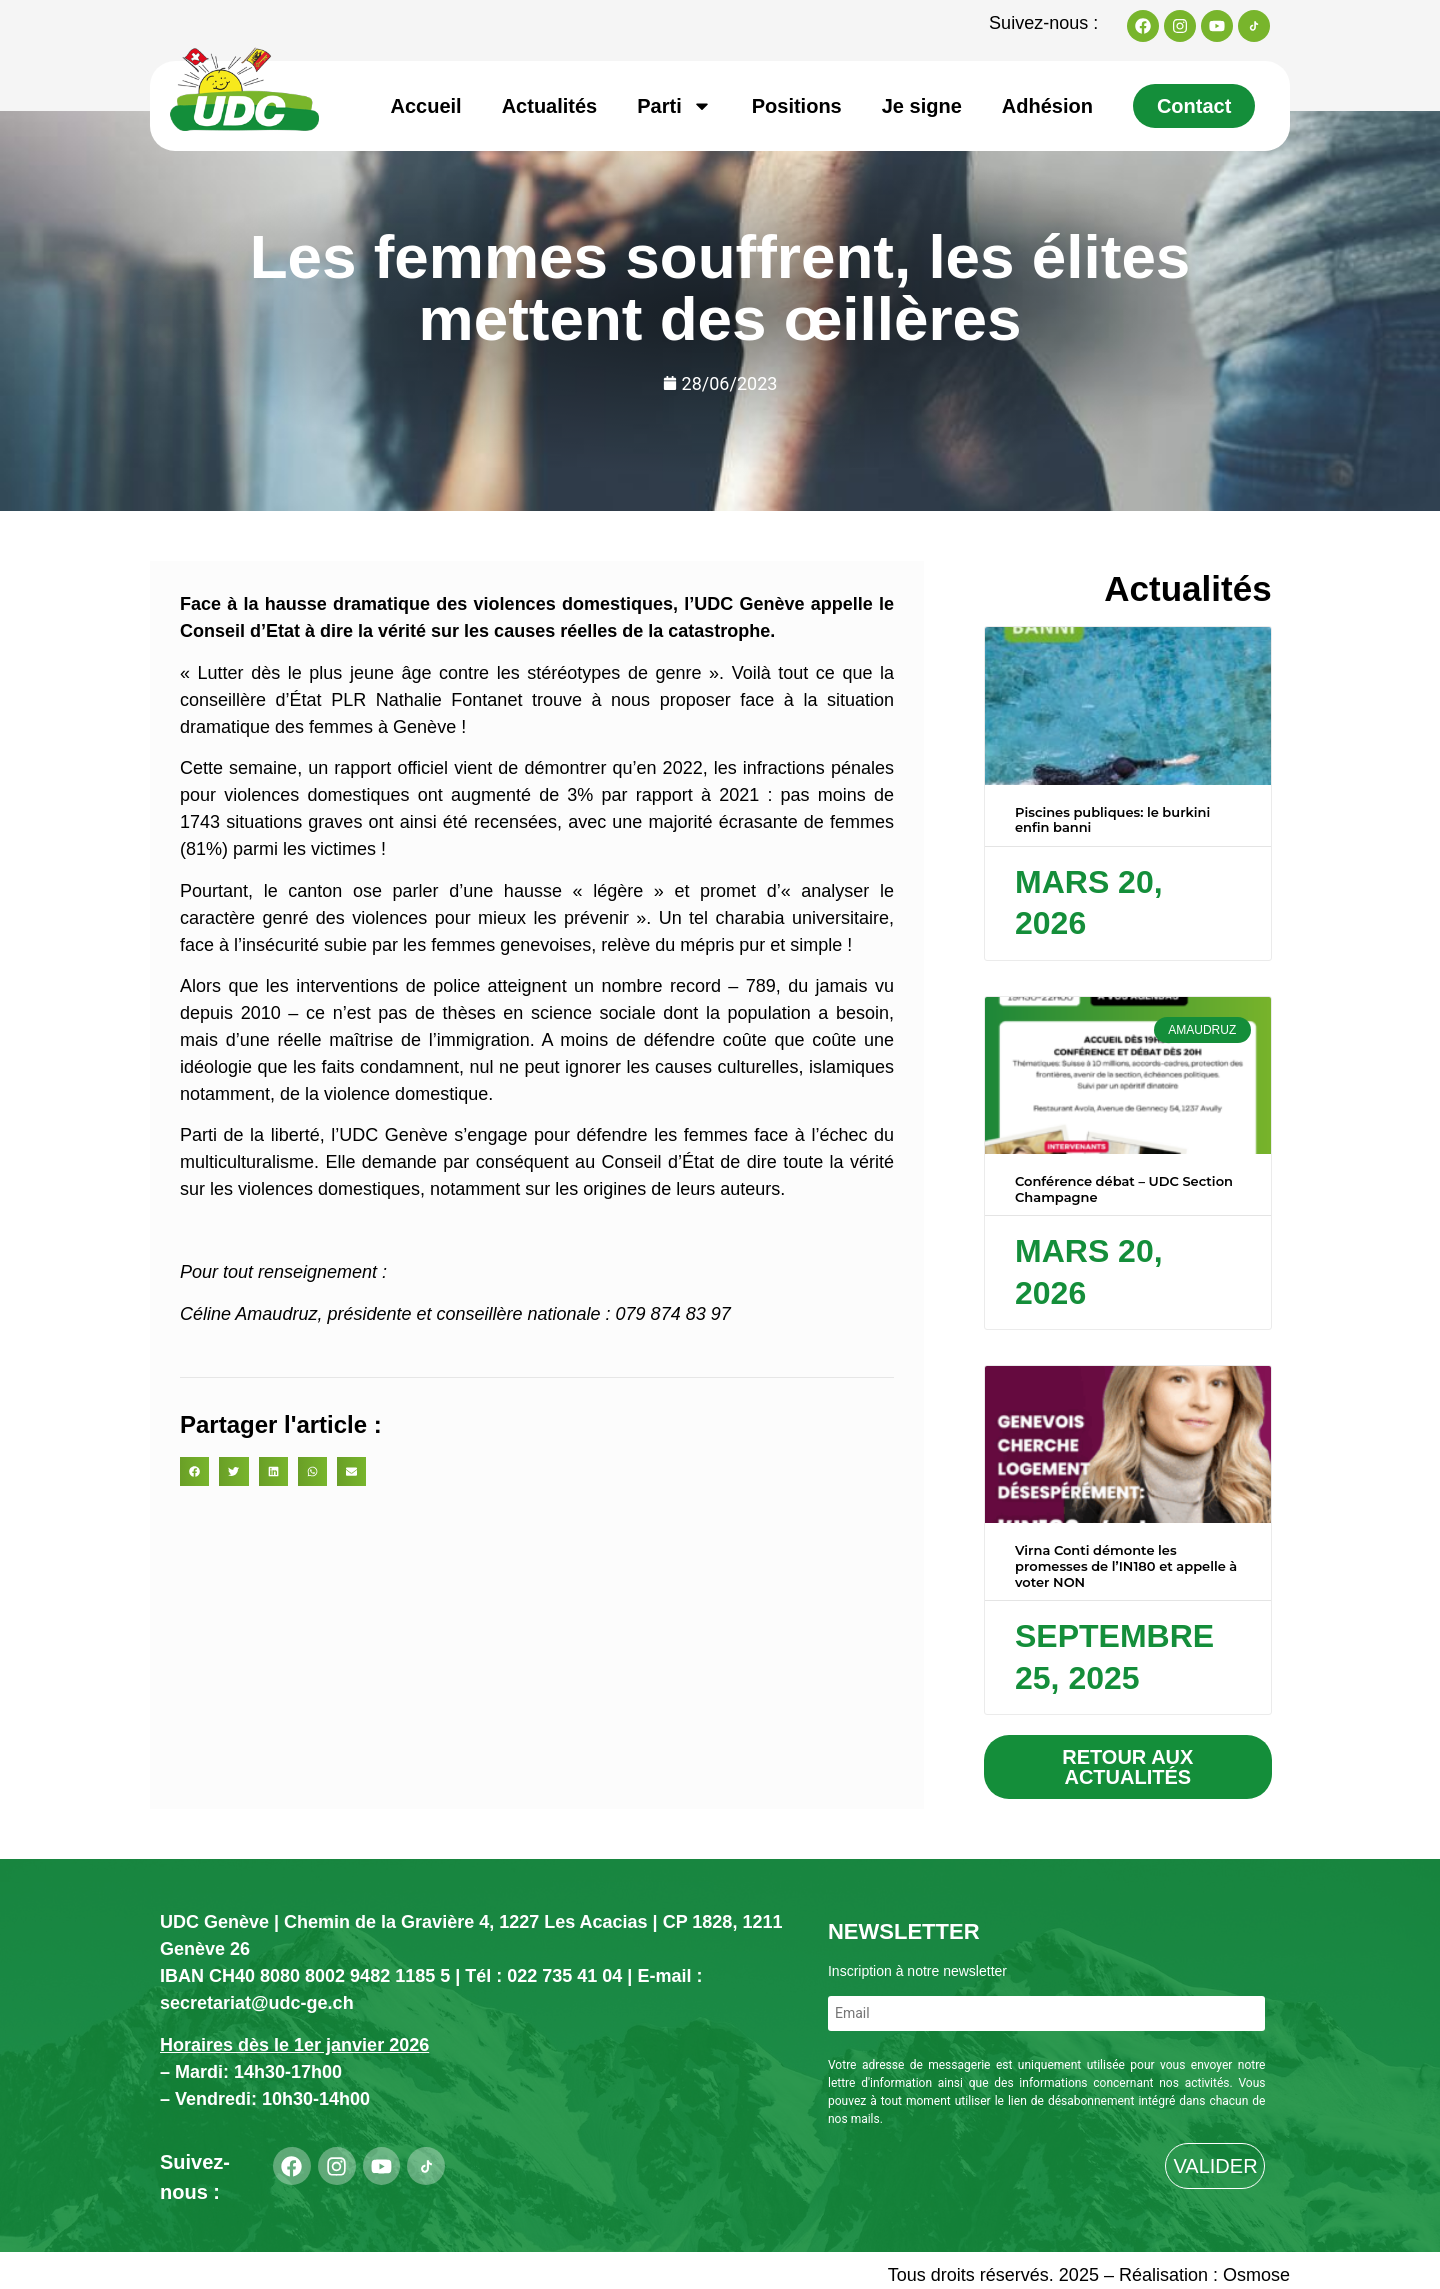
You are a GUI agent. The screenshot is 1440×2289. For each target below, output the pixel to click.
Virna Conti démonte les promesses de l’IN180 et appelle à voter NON (1126, 1565)
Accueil (426, 106)
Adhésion (1047, 106)
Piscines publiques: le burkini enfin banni (1112, 820)
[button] (194, 1471)
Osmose (1256, 2275)
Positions (797, 106)
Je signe (922, 106)
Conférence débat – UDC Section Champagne (1124, 1189)
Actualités (550, 106)
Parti (674, 106)
